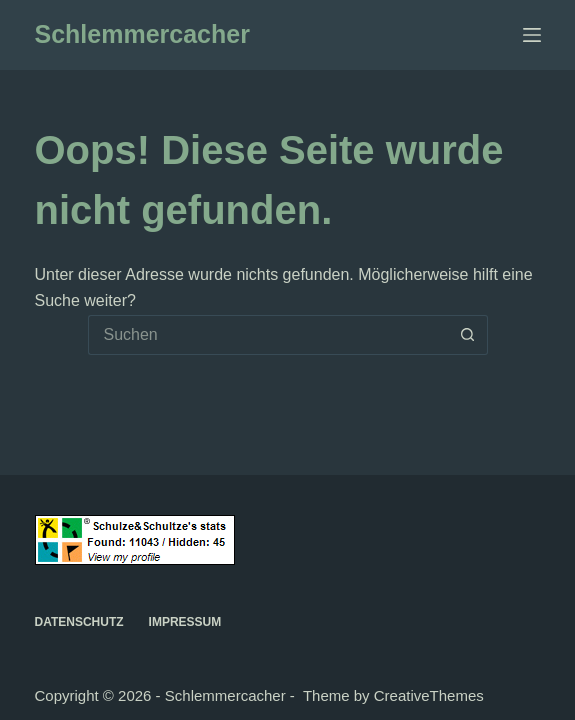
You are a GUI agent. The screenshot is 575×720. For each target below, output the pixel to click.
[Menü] (532, 35)
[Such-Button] (468, 335)
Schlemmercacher (142, 34)
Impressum (185, 622)
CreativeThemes (429, 695)
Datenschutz (79, 622)
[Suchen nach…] (268, 335)
